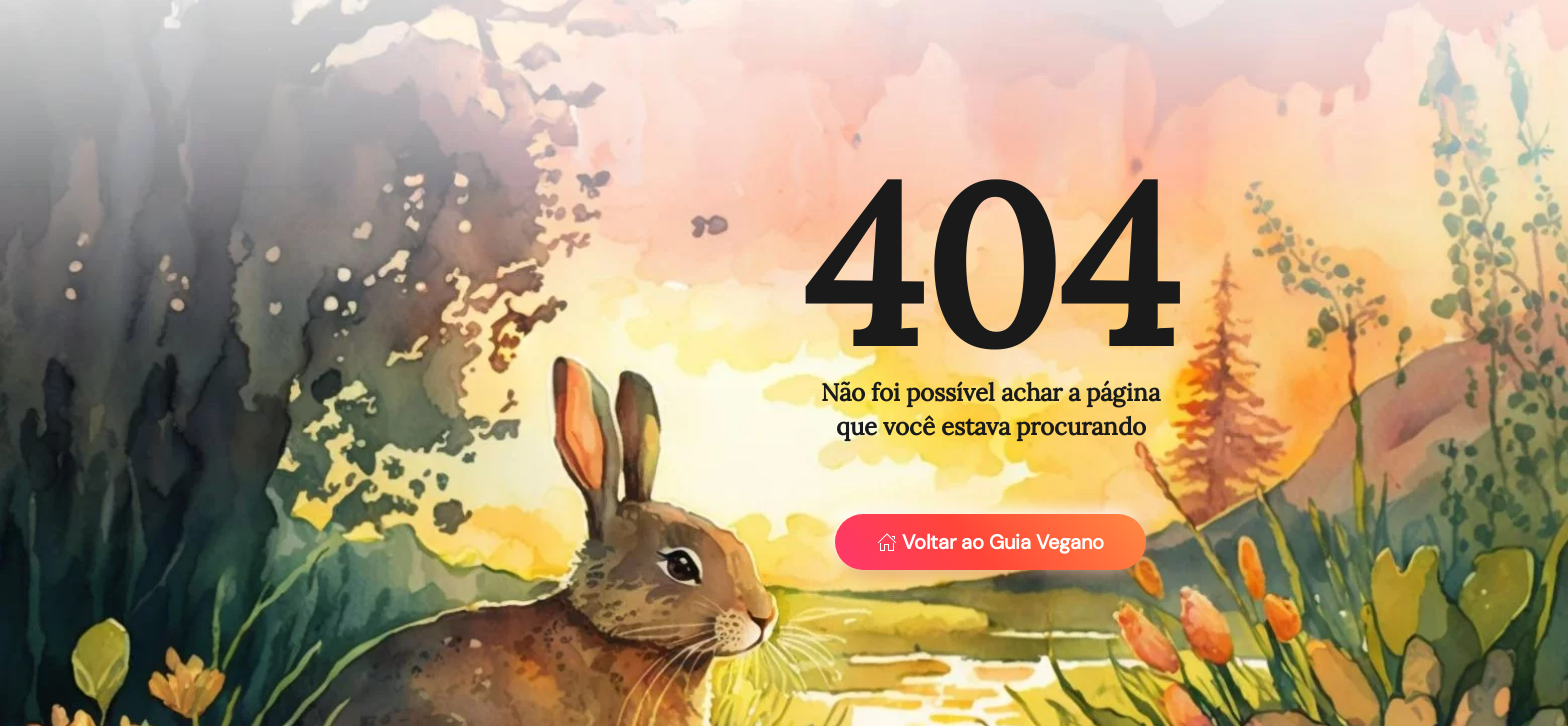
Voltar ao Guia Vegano (990, 542)
